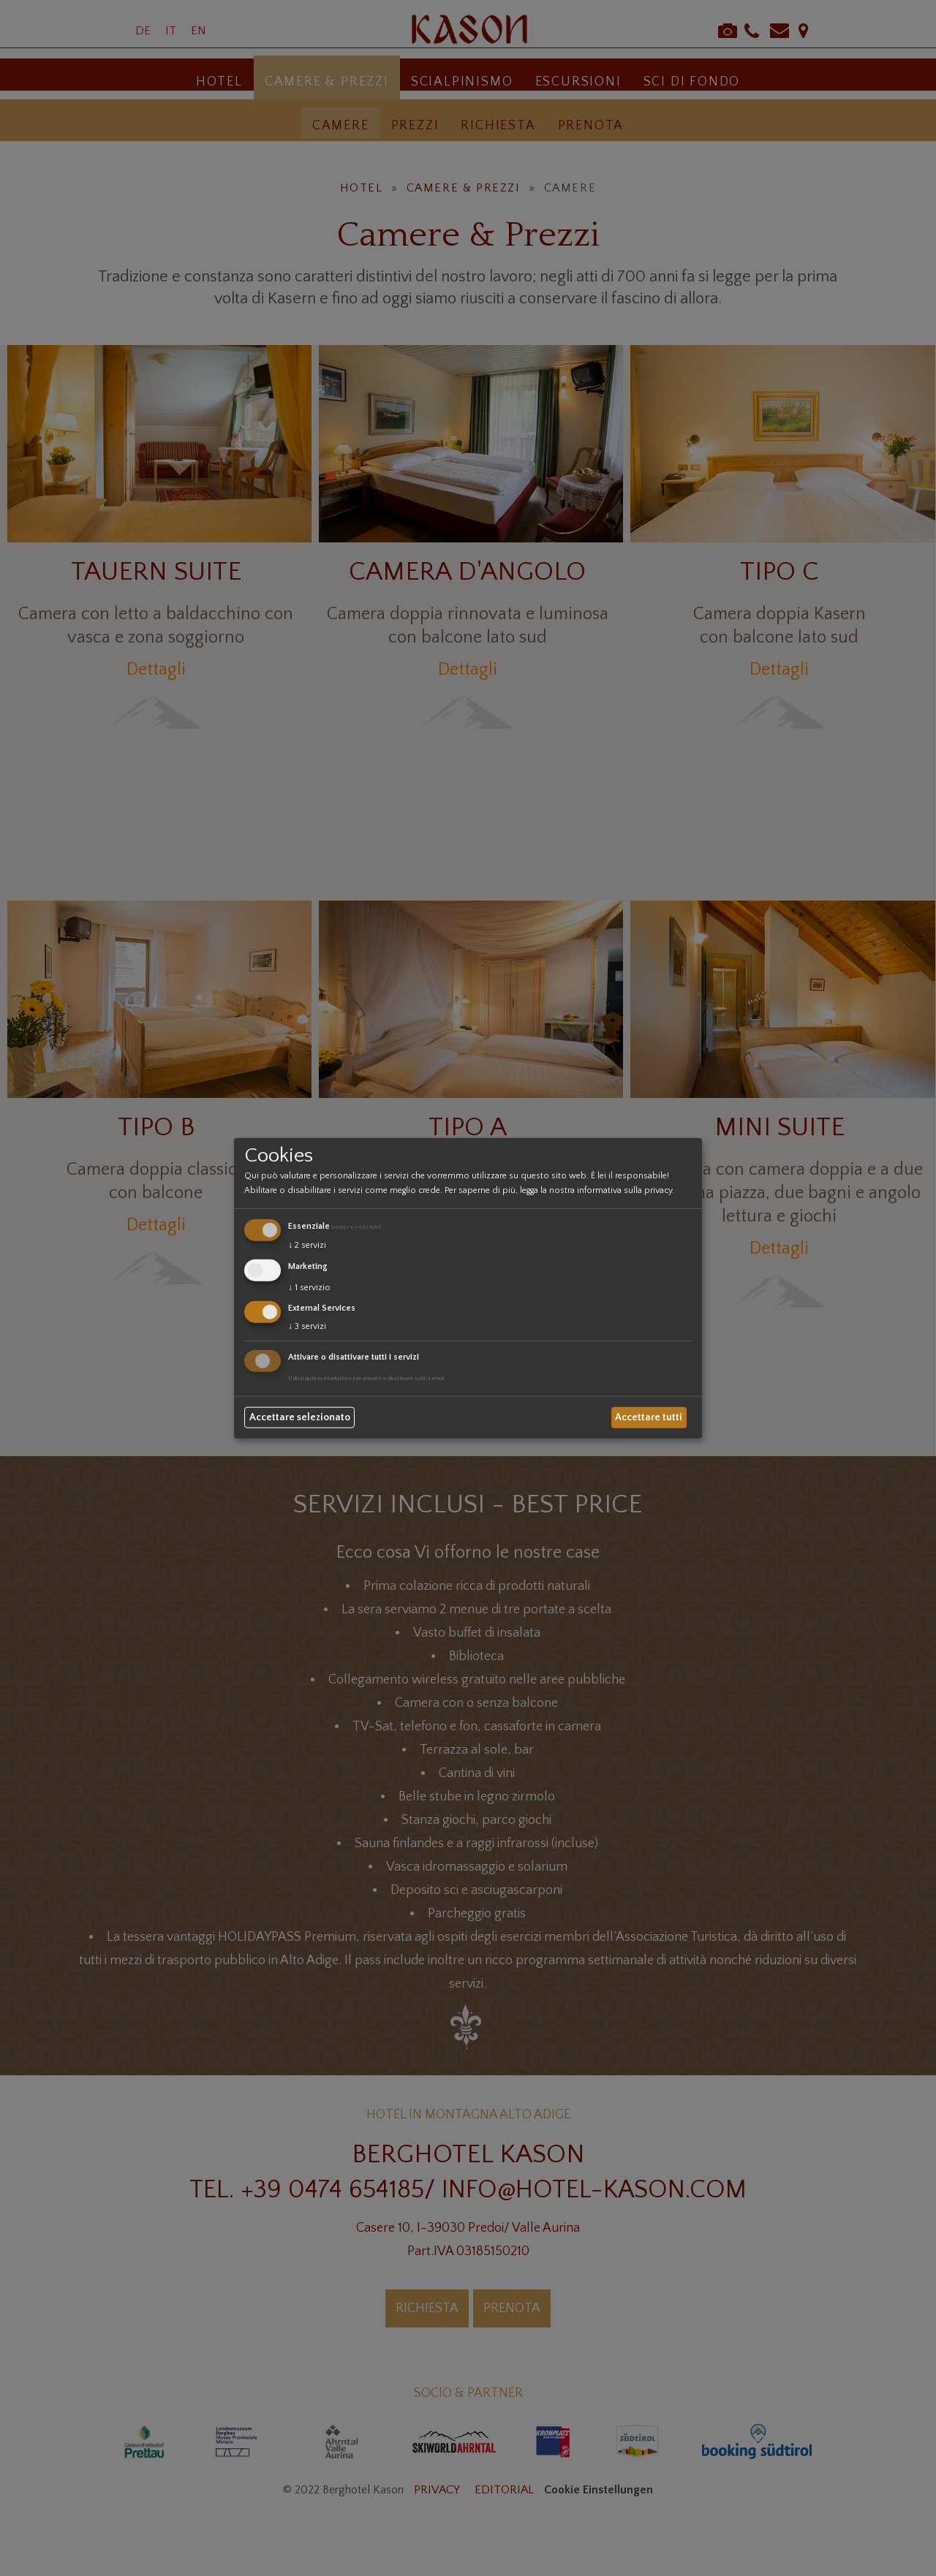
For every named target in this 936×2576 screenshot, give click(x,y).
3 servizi (307, 1326)
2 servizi (307, 1245)
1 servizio (309, 1287)
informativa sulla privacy (624, 1190)
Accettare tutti (648, 1417)
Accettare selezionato (299, 1417)
